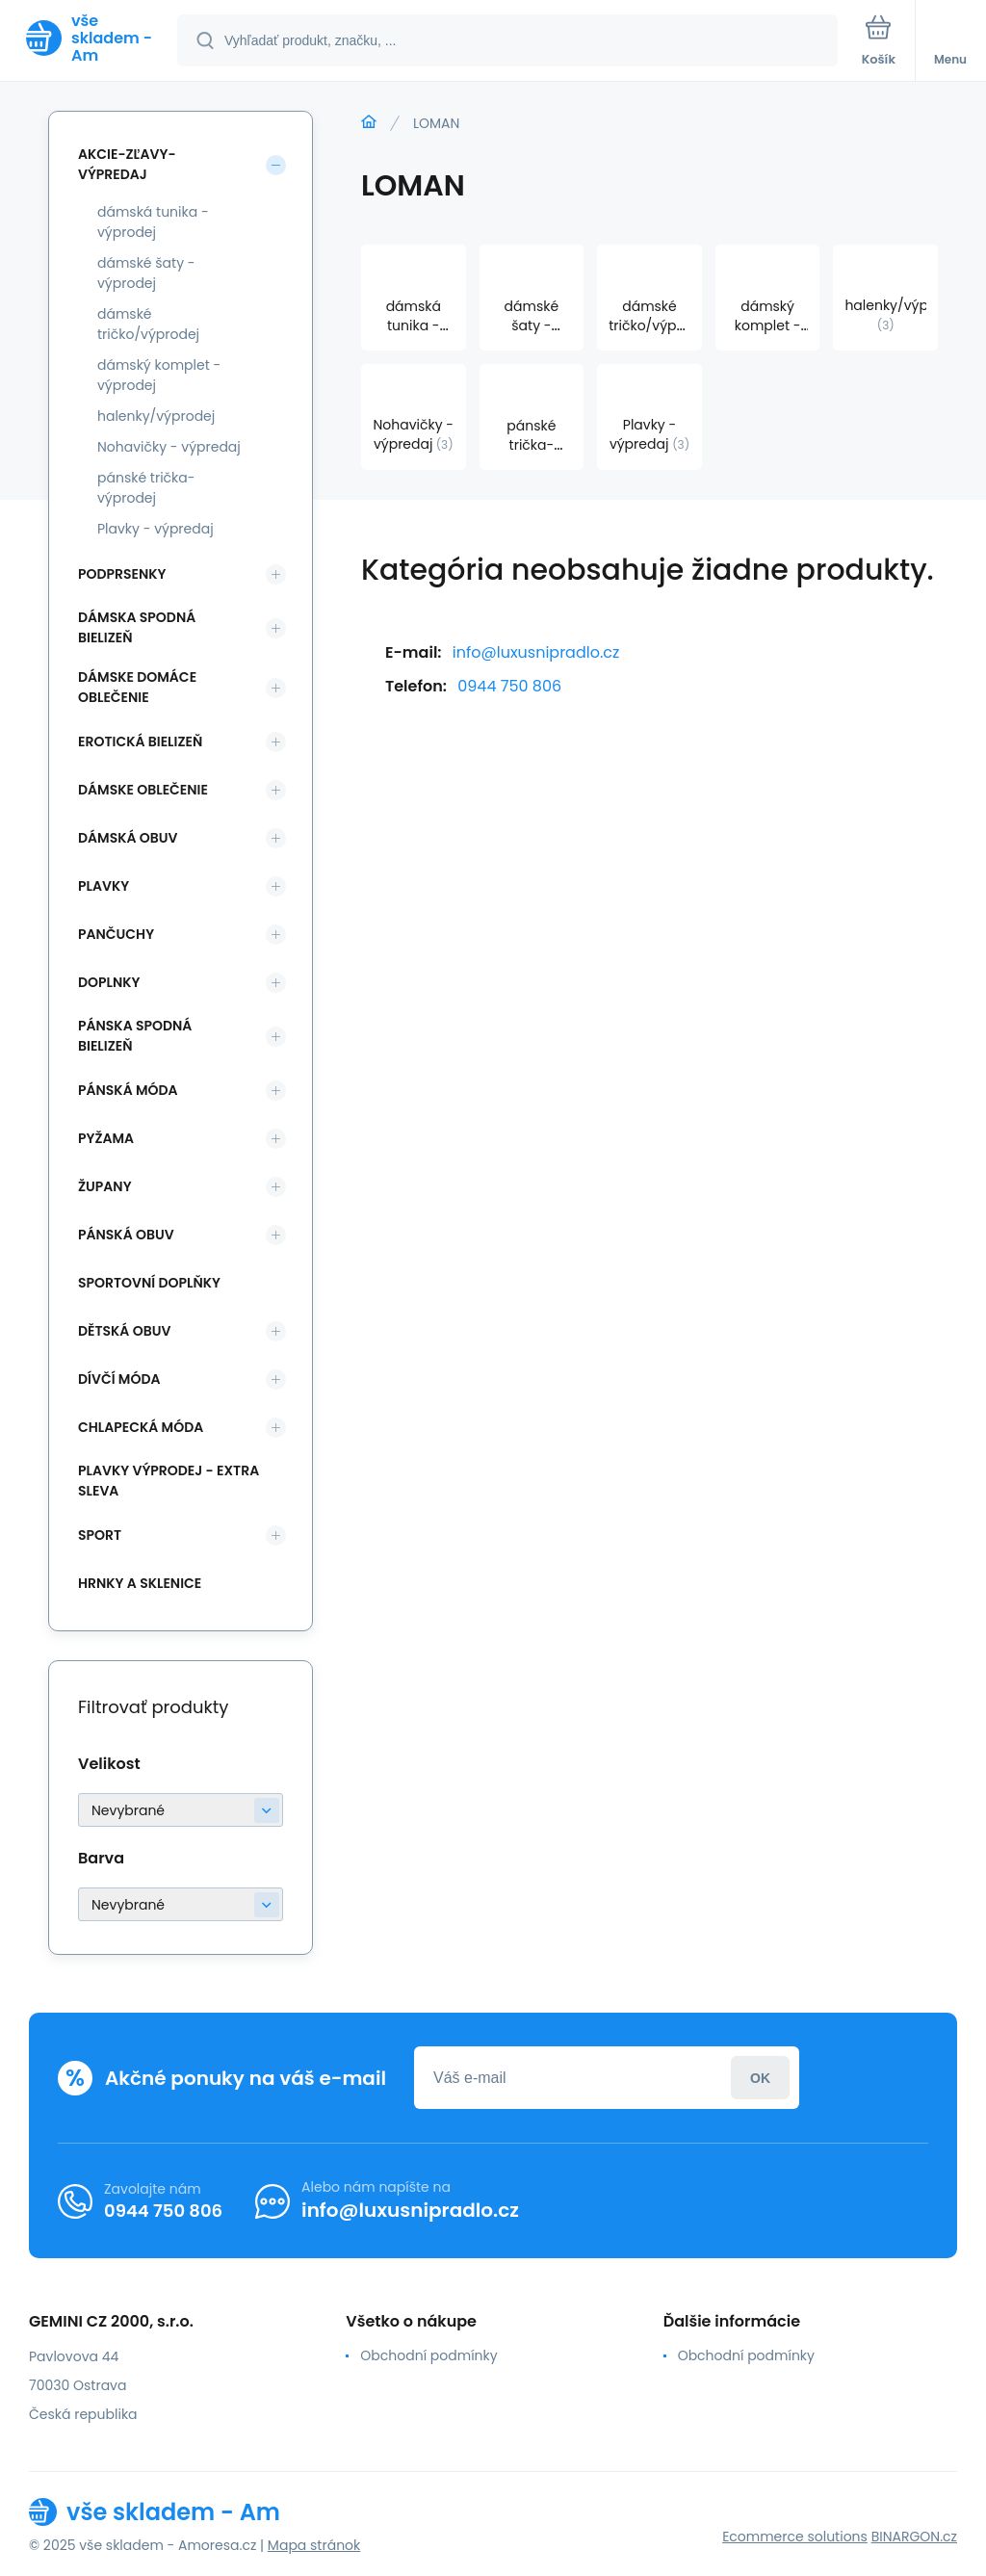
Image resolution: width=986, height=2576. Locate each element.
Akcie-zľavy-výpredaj (127, 164)
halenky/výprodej (156, 416)
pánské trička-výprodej (146, 487)
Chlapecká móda (140, 1427)
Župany (105, 1186)
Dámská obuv (128, 837)
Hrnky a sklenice (139, 1583)
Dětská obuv (124, 1330)
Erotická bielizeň (140, 741)
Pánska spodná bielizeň (135, 1035)
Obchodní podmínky (428, 2355)
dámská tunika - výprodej (153, 222)
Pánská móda (128, 1090)
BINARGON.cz (914, 2536)
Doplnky (109, 982)
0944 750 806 (509, 686)
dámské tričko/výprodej (148, 324)
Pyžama (106, 1138)
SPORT (99, 1535)
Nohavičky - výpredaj (169, 446)
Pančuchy (116, 934)
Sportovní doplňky (149, 1282)
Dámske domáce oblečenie (137, 687)
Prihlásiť (760, 2077)
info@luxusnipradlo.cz (536, 652)
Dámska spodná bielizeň (136, 627)
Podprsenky (122, 574)
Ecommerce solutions (795, 2536)
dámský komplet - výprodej (159, 375)
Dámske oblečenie (143, 789)
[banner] (89, 38)
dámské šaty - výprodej (146, 273)
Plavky (103, 886)
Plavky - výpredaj (155, 528)
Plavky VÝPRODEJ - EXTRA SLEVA (168, 1480)
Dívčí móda (119, 1379)
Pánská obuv (126, 1234)
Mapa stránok (314, 2545)
